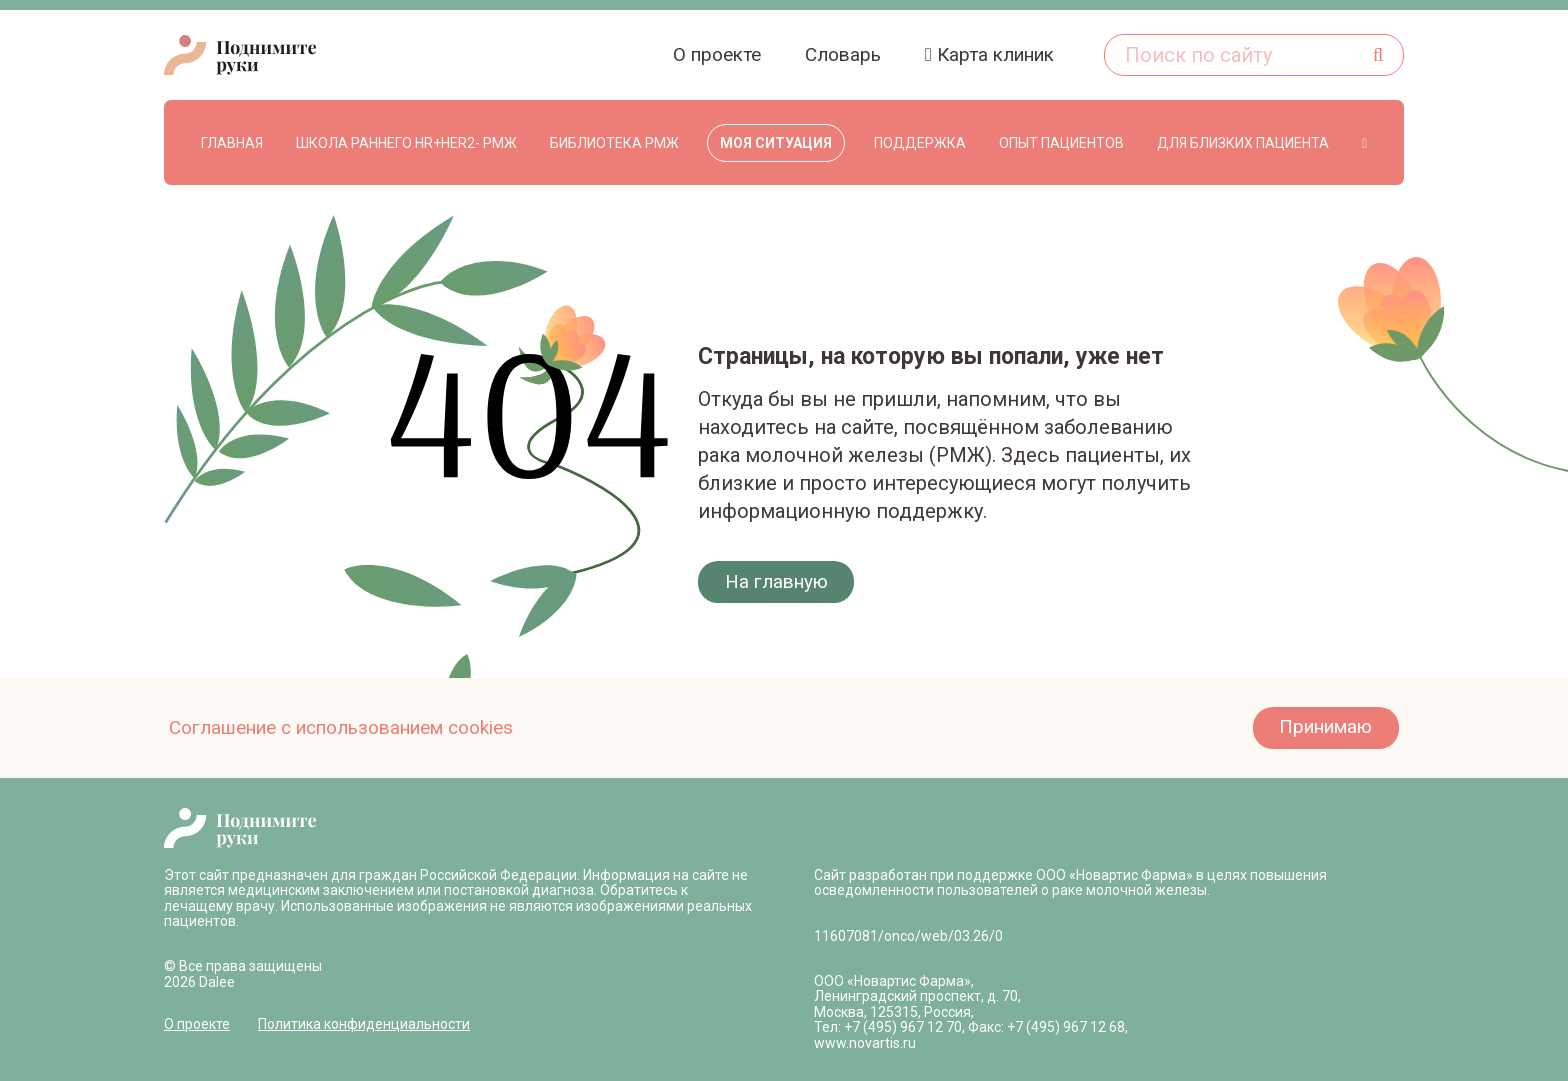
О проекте (197, 1024)
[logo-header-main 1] (240, 828)
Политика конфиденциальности (364, 1024)
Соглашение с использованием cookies (341, 727)
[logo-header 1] (240, 55)
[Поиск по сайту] (1254, 55)
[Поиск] (1378, 55)
